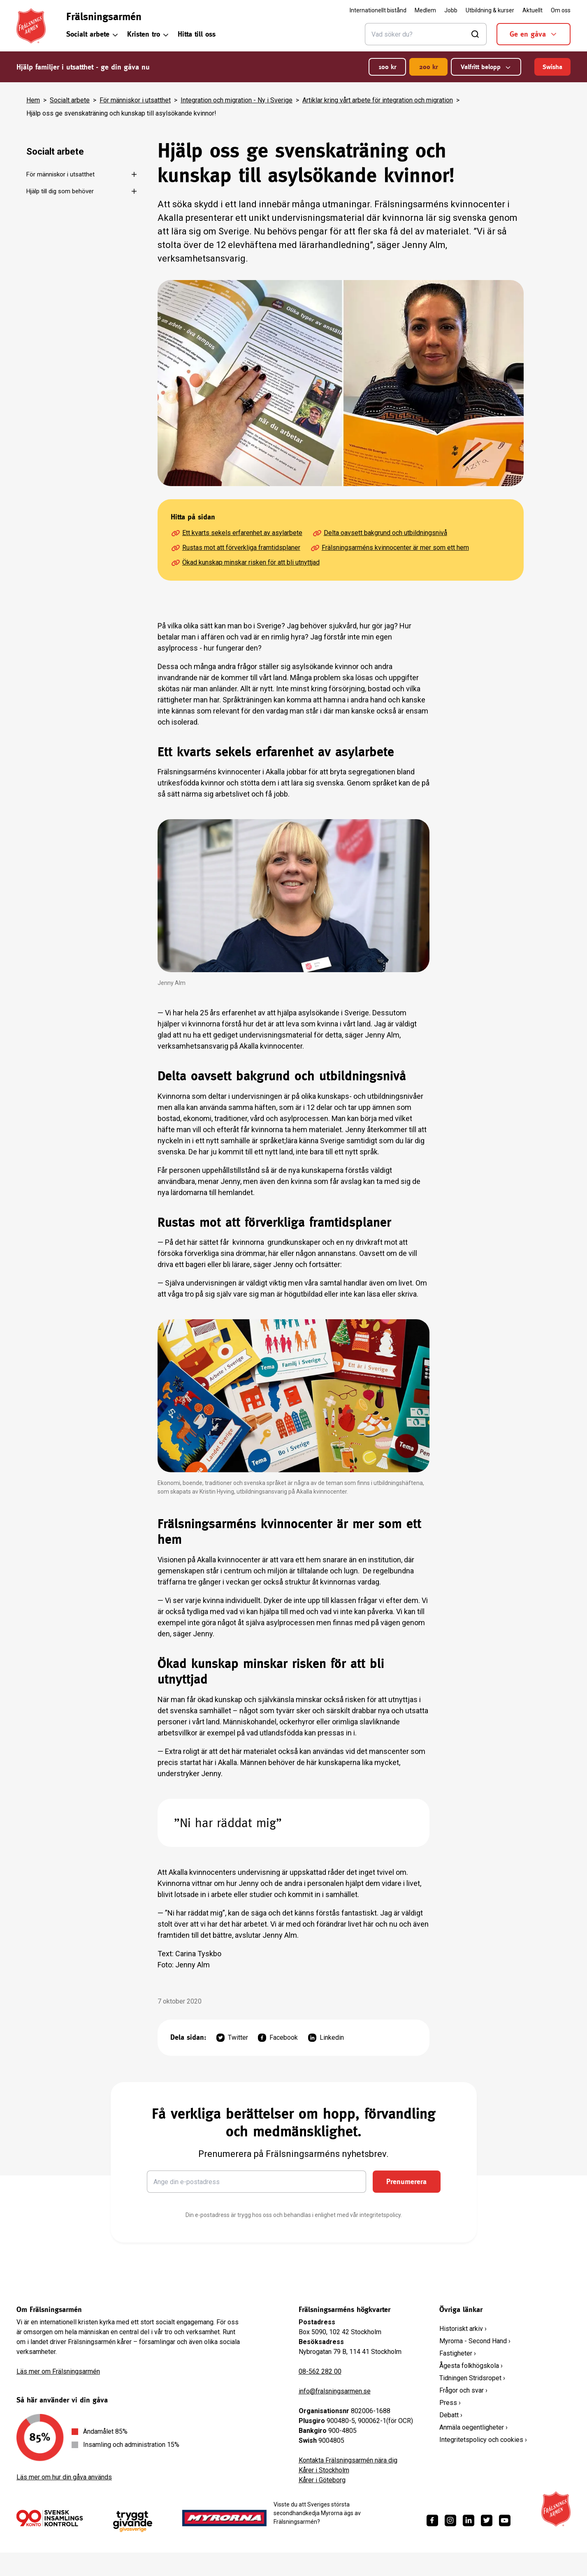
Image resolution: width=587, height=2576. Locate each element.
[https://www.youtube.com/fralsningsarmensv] (504, 2520)
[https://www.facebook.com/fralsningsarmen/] (432, 2520)
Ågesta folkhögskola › (471, 2366)
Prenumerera (406, 2181)
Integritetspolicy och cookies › (483, 2440)
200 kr (428, 67)
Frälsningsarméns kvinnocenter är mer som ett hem (389, 548)
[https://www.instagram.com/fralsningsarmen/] (450, 2520)
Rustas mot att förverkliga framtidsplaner (235, 548)
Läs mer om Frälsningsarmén (58, 2371)
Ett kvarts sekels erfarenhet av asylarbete (236, 533)
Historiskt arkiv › (463, 2329)
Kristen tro (148, 34)
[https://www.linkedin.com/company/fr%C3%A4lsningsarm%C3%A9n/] (468, 2520)
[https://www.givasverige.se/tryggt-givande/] (132, 2521)
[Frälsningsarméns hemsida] (31, 26)
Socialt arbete (92, 34)
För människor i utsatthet (135, 100)
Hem (33, 100)
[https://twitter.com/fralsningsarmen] (486, 2520)
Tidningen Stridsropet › (472, 2378)
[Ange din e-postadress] (256, 2182)
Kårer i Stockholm (324, 2470)
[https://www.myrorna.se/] (224, 2518)
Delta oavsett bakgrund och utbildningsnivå (379, 533)
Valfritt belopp (486, 67)
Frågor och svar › (463, 2390)
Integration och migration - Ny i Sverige (236, 100)
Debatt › (450, 2415)
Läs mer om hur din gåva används (64, 2477)
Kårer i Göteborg (322, 2480)
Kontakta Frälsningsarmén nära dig (348, 2460)
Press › (450, 2403)
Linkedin (326, 2038)
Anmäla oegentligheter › (473, 2427)
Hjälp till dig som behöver (60, 191)
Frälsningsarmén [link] (104, 16)
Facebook (278, 2038)
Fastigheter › (457, 2353)
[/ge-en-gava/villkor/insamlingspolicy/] (49, 2518)
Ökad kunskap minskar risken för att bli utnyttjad (245, 563)
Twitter (232, 2038)
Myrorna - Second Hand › (474, 2341)
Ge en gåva (533, 34)
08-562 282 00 (320, 2371)
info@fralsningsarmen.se (335, 2391)
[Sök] (426, 34)
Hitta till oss (197, 34)
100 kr (387, 67)
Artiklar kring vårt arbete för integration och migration (377, 100)
